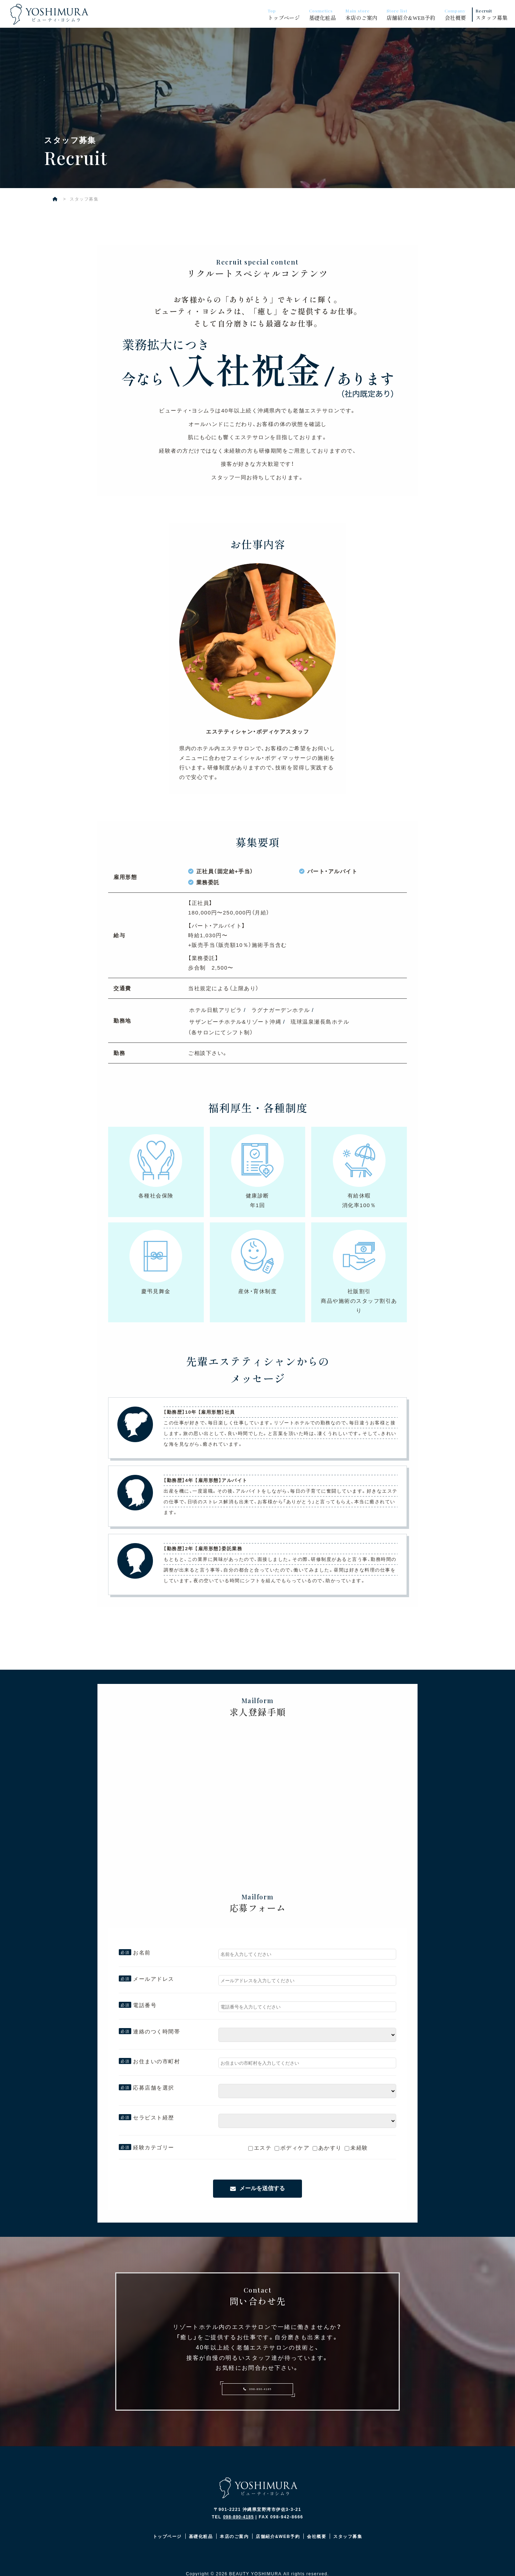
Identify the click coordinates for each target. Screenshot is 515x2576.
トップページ (286, 14)
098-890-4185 (257, 2394)
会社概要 (457, 14)
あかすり (327, 2150)
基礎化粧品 (324, 14)
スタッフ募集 (493, 14)
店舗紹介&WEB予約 (413, 14)
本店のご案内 (363, 14)
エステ (260, 2150)
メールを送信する (262, 2191)
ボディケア (292, 2150)
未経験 (356, 2150)
